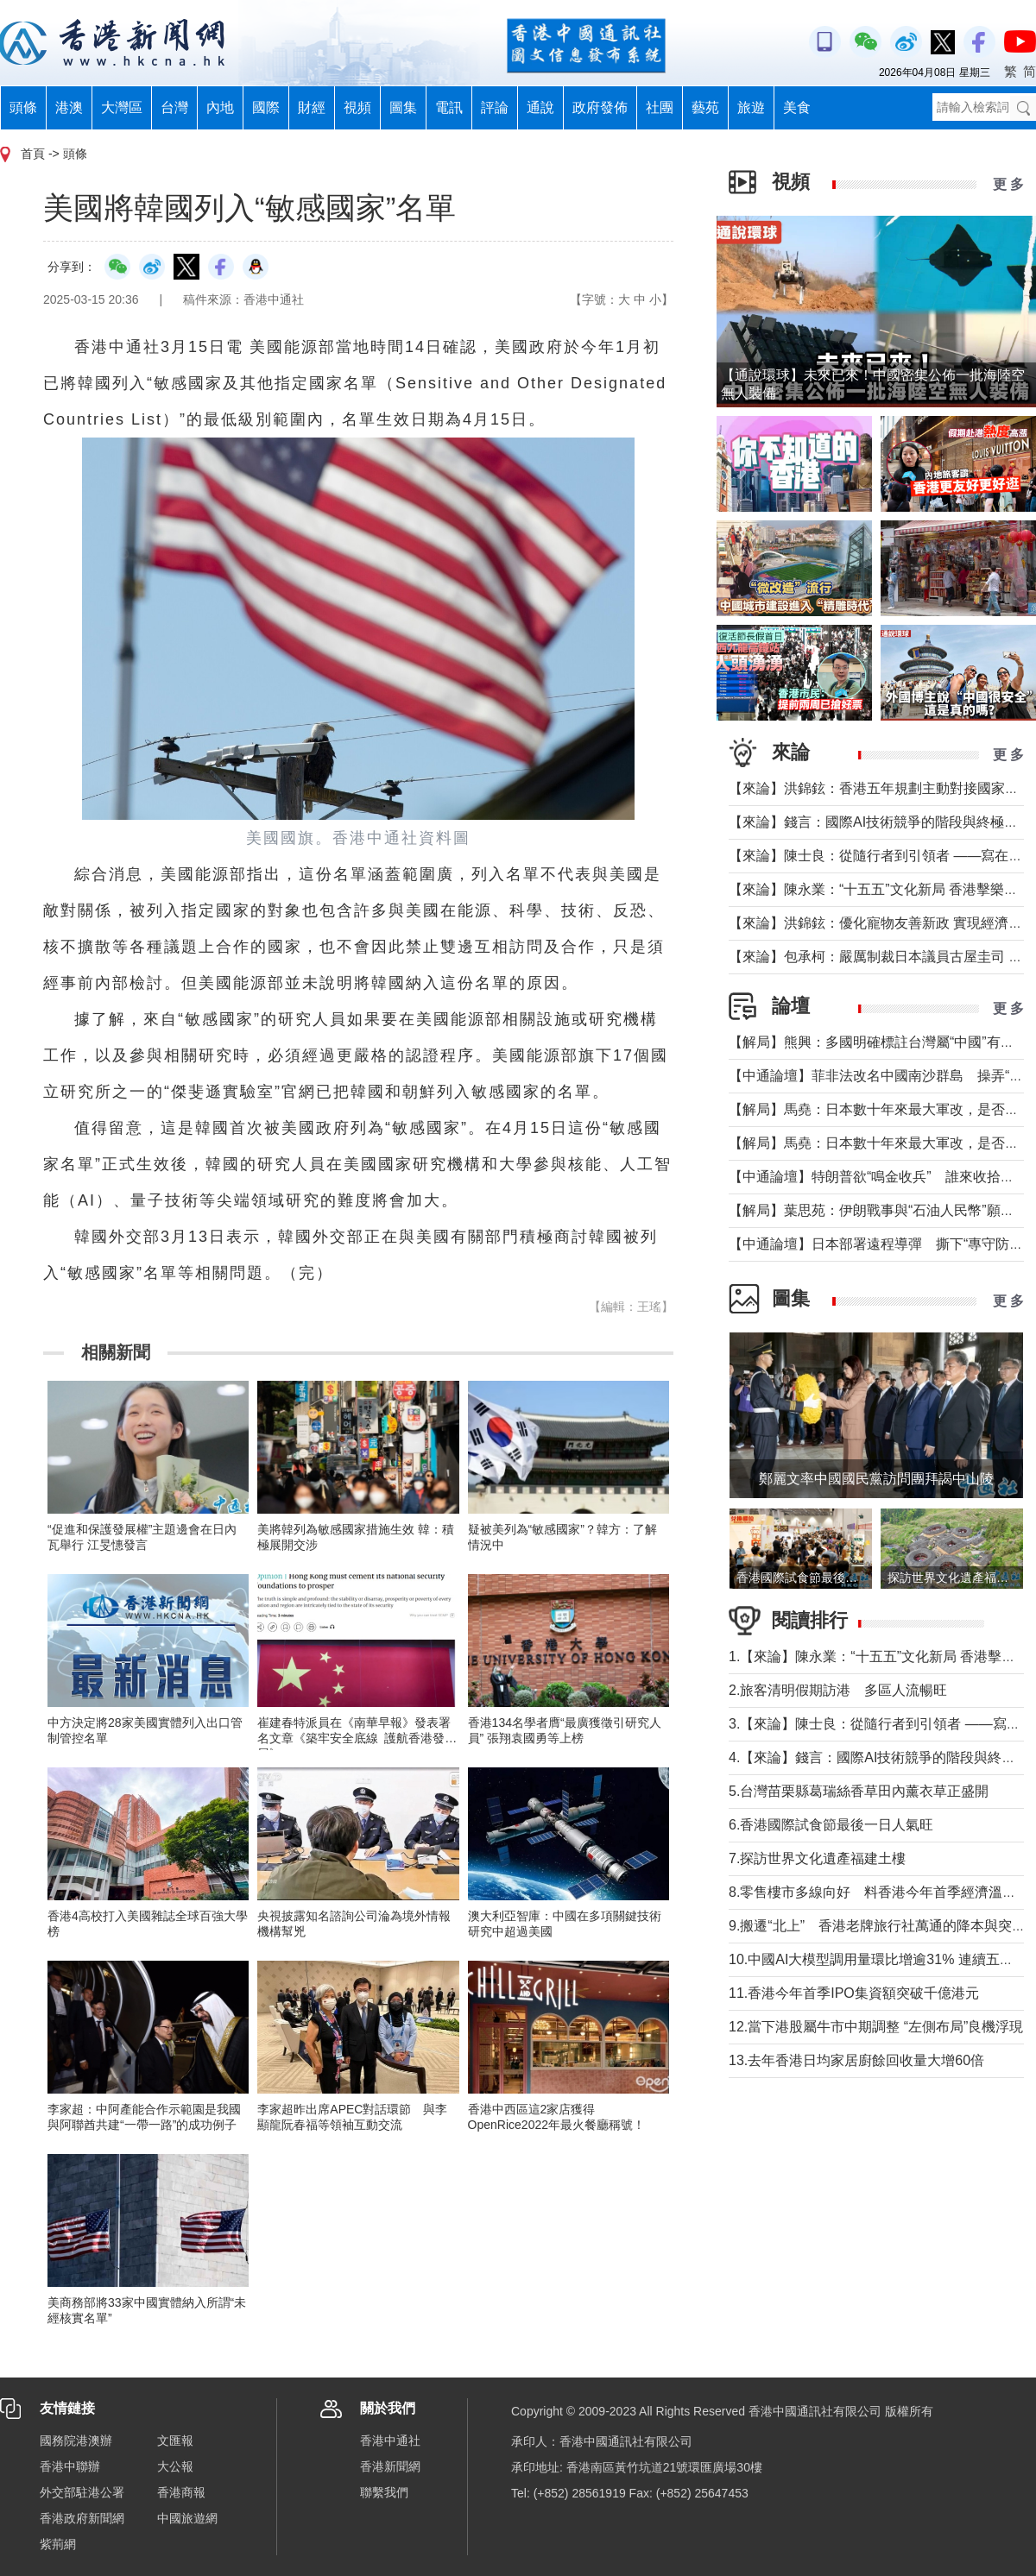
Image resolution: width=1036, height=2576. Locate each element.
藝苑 (705, 107)
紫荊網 (58, 2544)
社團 (659, 107)
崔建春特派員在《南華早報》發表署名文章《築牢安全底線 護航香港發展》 (354, 1738)
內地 (220, 107)
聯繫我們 (384, 2492)
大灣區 (121, 107)
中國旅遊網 (187, 2518)
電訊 (449, 107)
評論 (495, 107)
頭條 (23, 107)
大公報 (175, 2466)
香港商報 (181, 2492)
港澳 (69, 107)
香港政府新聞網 (82, 2518)
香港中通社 (390, 2440)
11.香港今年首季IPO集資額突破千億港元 (854, 1993)
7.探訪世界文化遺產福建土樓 (817, 1858)
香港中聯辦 (70, 2466)
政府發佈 (600, 107)
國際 (266, 107)
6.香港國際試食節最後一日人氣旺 (831, 1824)
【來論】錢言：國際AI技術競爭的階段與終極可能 (880, 822)
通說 (540, 107)
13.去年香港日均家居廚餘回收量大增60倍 (856, 2060)
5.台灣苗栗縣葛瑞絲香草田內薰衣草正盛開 (859, 1791)
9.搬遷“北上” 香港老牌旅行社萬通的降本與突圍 (877, 1925)
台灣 (174, 107)
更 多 (1008, 184)
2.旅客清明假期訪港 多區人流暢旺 (838, 1690)
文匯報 (175, 2440)
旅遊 (751, 107)
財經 (311, 107)
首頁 (33, 154)
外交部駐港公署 (82, 2492)
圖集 (403, 107)
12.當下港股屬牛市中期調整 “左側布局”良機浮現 (876, 2026)
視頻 (357, 107)
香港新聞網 (390, 2466)
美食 (797, 107)
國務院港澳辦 (76, 2440)
